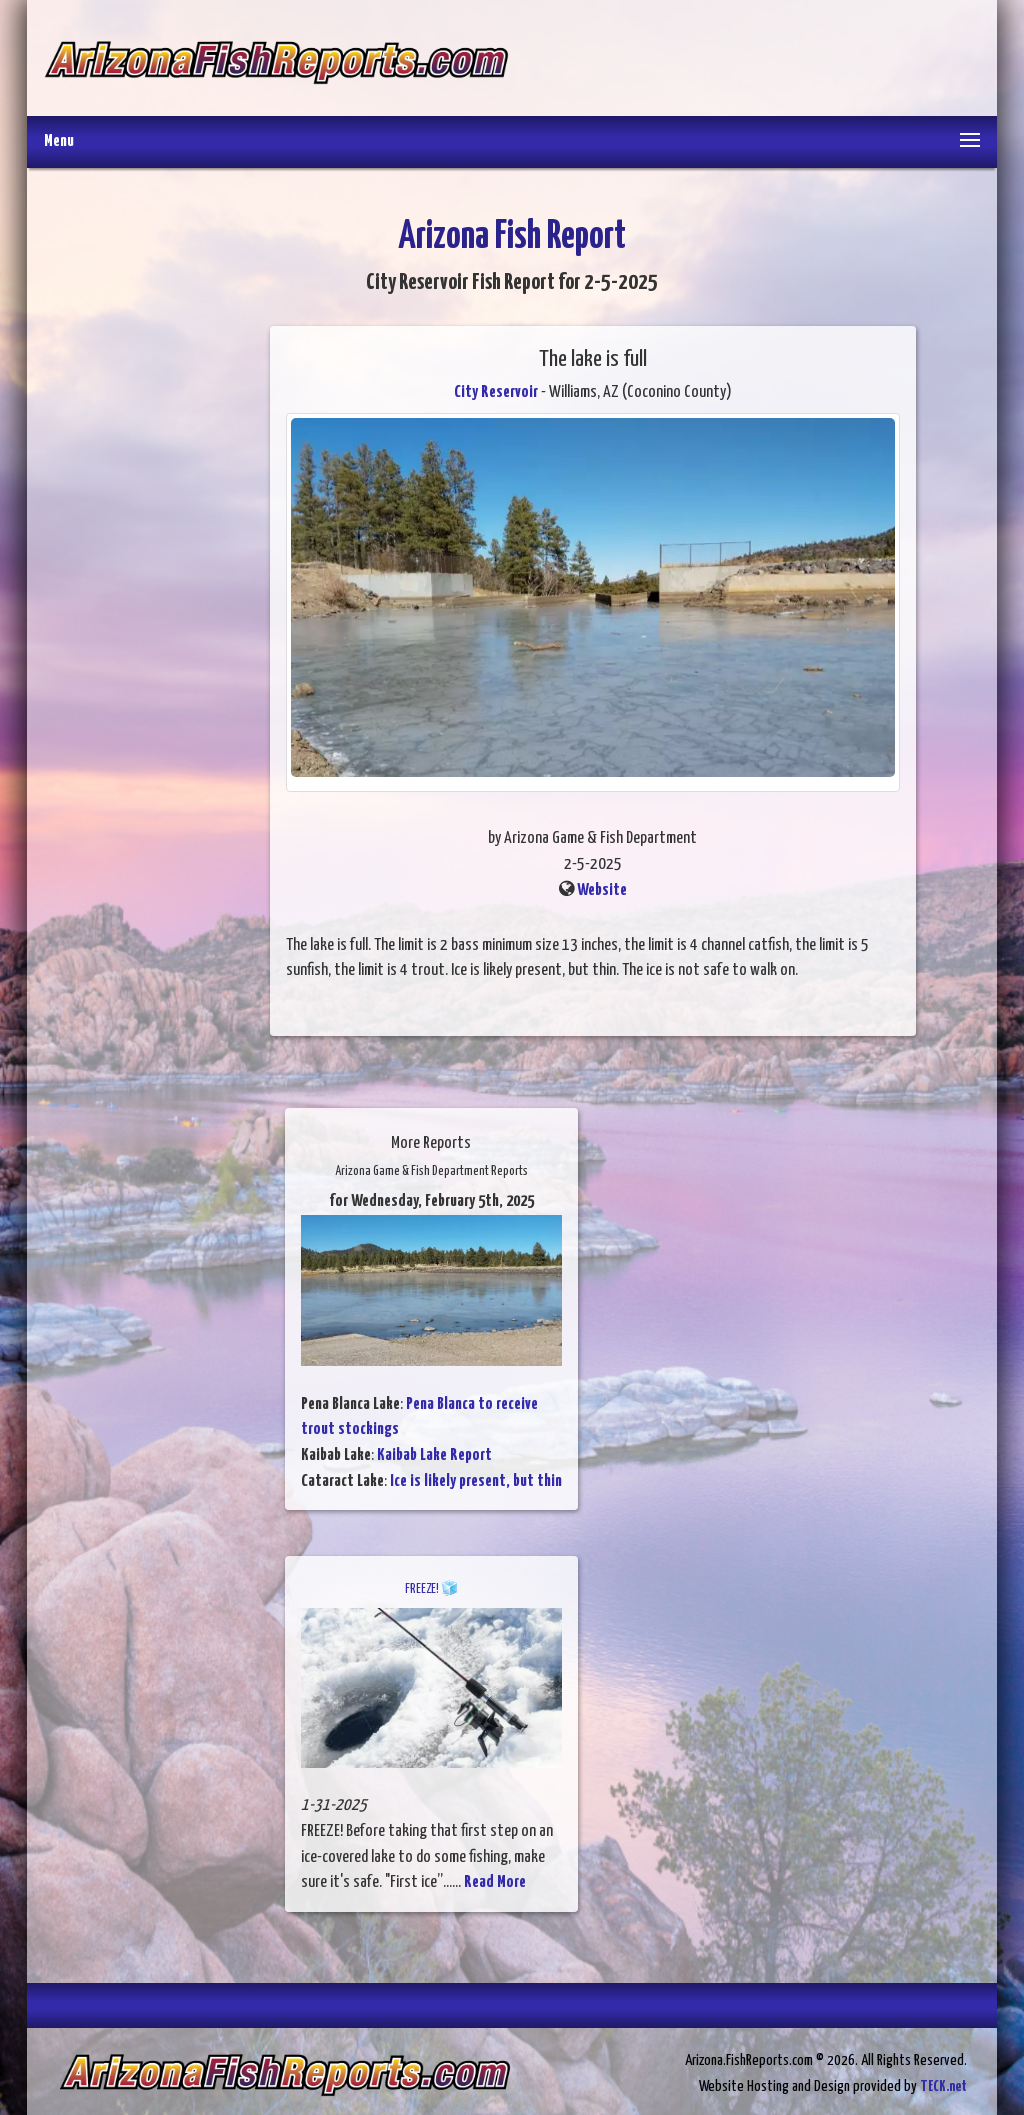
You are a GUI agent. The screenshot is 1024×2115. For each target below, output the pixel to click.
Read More (495, 1882)
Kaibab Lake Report (434, 1455)
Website (602, 890)
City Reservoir (496, 392)
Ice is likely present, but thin (476, 1481)
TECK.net (943, 2086)
